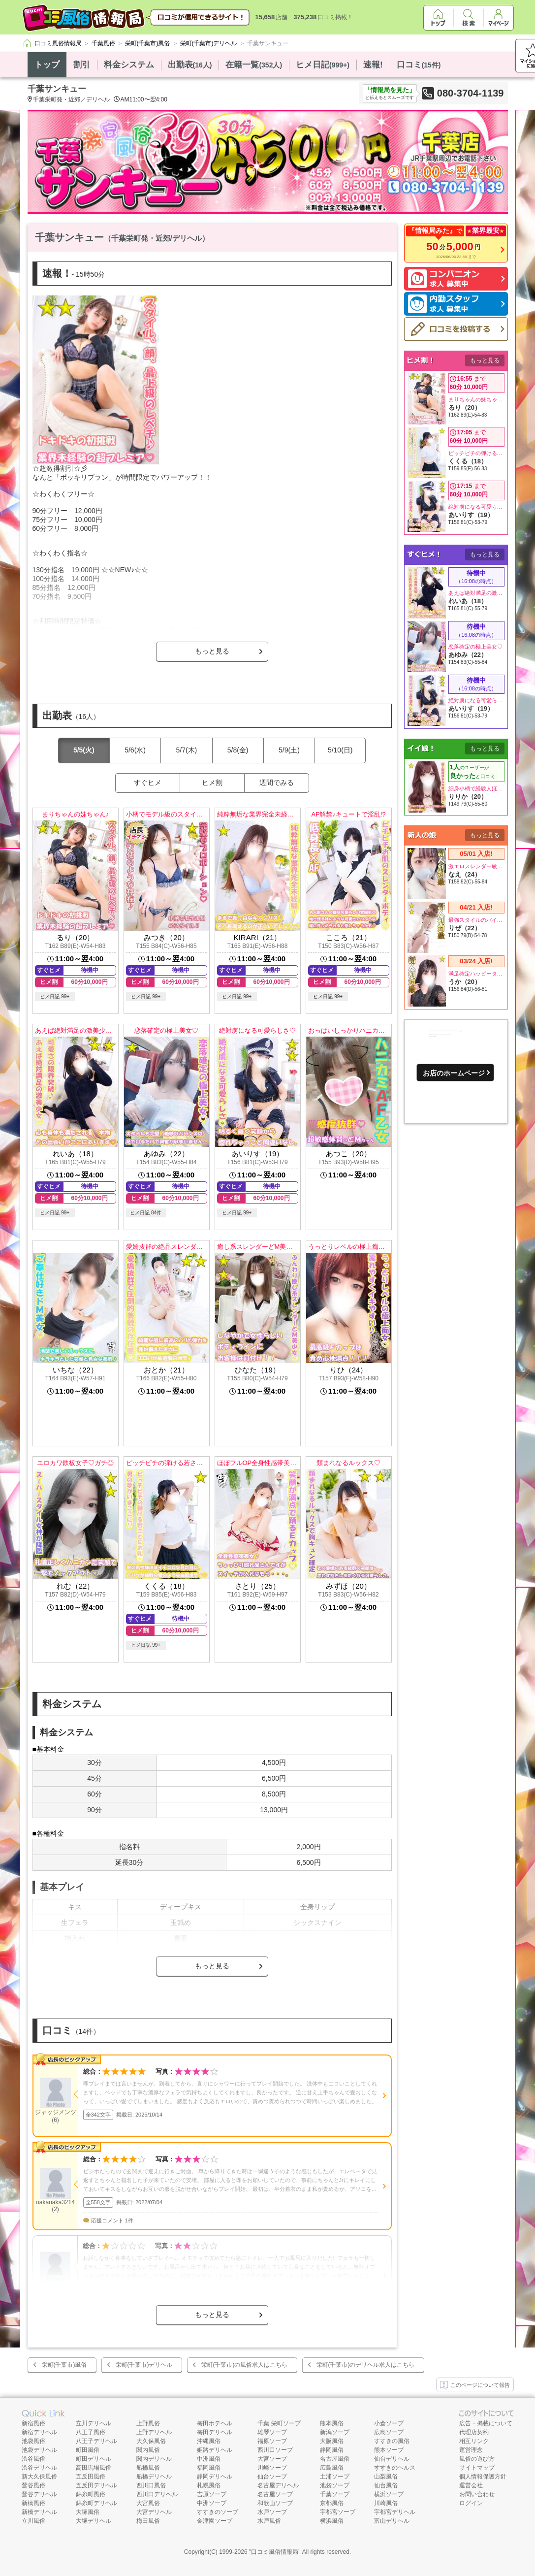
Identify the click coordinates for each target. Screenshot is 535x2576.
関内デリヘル (154, 2458)
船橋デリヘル (154, 2476)
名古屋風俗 (334, 2458)
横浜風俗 (332, 2520)
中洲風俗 (208, 2458)
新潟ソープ (334, 2432)
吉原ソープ (211, 2494)
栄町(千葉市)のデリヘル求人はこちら (365, 2364)
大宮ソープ (272, 2458)
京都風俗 (332, 2503)
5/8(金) (238, 750)
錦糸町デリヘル (96, 2503)
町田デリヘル (93, 2458)
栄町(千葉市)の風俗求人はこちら (244, 2364)
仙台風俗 (386, 2485)
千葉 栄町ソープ (278, 2423)
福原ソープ (272, 2441)
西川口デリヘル (157, 2494)
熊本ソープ (389, 2449)
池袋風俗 (33, 2441)
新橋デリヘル (39, 2512)
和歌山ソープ (275, 2503)
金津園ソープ (214, 2520)
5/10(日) (340, 750)
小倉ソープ (389, 2423)
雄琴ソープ (272, 2432)
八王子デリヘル (96, 2441)
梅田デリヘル (214, 2432)
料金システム (129, 64)
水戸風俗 (269, 2520)
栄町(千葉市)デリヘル (144, 2364)
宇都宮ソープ (337, 2512)
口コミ (419, 64)
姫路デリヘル (214, 2449)
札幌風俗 (208, 2485)
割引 (81, 64)
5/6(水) (135, 750)
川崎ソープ (272, 2467)
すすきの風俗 (391, 2441)
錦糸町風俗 (90, 2494)
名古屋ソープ (275, 2494)
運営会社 (471, 2485)
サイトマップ (477, 2467)
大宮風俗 (148, 2503)
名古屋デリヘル (278, 2485)
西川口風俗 (151, 2485)
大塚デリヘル (93, 2520)
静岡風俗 (332, 2449)
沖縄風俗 (208, 2441)
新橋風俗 (33, 2503)
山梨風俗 (386, 2476)
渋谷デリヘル (39, 2467)
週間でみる (276, 782)
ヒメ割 (212, 782)
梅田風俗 (148, 2520)
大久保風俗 (151, 2441)
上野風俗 (148, 2423)
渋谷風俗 (33, 2458)
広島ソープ (389, 2432)
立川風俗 (33, 2520)
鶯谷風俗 (33, 2485)
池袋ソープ (334, 2485)
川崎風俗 (386, 2503)
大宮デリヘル (154, 2512)
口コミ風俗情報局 (274, 2551)
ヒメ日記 (322, 64)
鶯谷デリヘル (39, 2494)
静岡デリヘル (214, 2476)
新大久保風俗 (39, 2476)
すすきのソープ (217, 2512)
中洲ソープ (211, 2503)
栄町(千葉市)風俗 (64, 2364)
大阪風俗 (332, 2441)
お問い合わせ (477, 2494)
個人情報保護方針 (482, 2476)
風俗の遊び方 (477, 2458)
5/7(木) (186, 750)
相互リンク (474, 2441)
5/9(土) (289, 750)
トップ (47, 64)
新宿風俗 (33, 2423)
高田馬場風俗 (93, 2467)
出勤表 (190, 64)
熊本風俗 (332, 2423)
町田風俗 (87, 2449)
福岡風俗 (208, 2467)
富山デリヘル (391, 2520)
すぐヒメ (147, 782)
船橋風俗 (148, 2467)
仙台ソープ (272, 2476)
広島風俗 (332, 2467)
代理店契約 (474, 2432)
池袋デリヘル (39, 2449)
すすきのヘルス (394, 2467)
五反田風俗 (90, 2476)
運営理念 (471, 2449)
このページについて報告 (475, 2385)
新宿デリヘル (39, 2432)
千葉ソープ (334, 2494)
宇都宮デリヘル (394, 2512)
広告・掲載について (485, 2423)
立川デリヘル (93, 2423)
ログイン (471, 2503)
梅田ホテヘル (214, 2423)
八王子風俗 (90, 2432)
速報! (373, 64)
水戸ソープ (272, 2512)
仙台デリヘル (391, 2458)
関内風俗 (148, 2449)
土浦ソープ (334, 2476)
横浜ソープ (389, 2494)
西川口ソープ (275, 2449)
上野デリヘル (154, 2432)
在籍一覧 (253, 64)
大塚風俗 (87, 2512)
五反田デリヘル (96, 2485)
